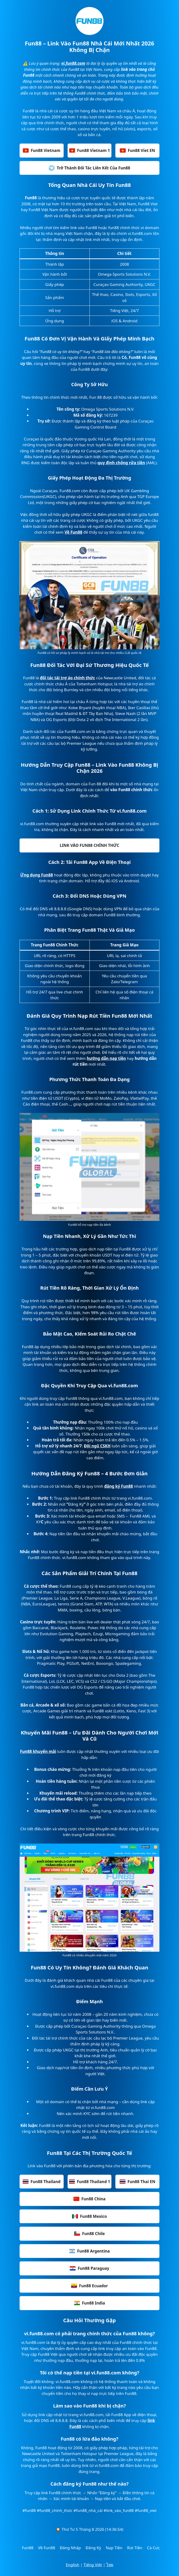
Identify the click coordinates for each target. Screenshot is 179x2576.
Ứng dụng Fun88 (36, 875)
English (72, 2564)
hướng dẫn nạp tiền (106, 1058)
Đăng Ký (93, 2547)
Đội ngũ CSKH (97, 1446)
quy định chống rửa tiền (121, 462)
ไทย (109, 2564)
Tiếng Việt (92, 2564)
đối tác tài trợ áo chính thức (67, 677)
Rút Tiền (134, 2547)
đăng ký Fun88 (118, 1486)
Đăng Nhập (70, 2547)
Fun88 (27, 2547)
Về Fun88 (73, 532)
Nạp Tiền (114, 2547)
